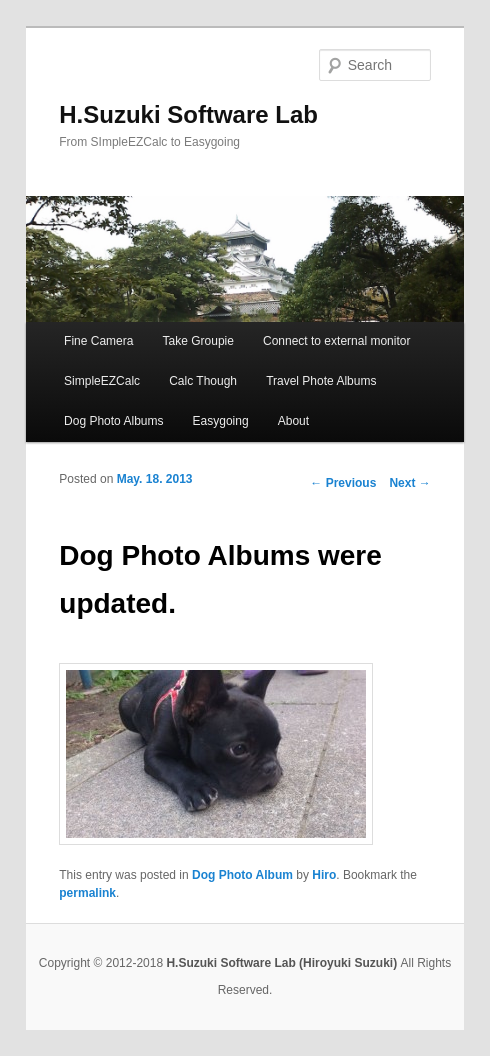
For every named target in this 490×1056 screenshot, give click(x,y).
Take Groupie (198, 341)
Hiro (324, 875)
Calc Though (203, 381)
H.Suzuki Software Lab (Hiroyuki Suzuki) (283, 963)
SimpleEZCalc (102, 381)
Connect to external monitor (336, 341)
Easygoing (221, 421)
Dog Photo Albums (113, 421)
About (293, 421)
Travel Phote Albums (321, 381)
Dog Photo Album (242, 875)
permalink (87, 893)
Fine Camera (98, 341)
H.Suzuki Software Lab (188, 114)
